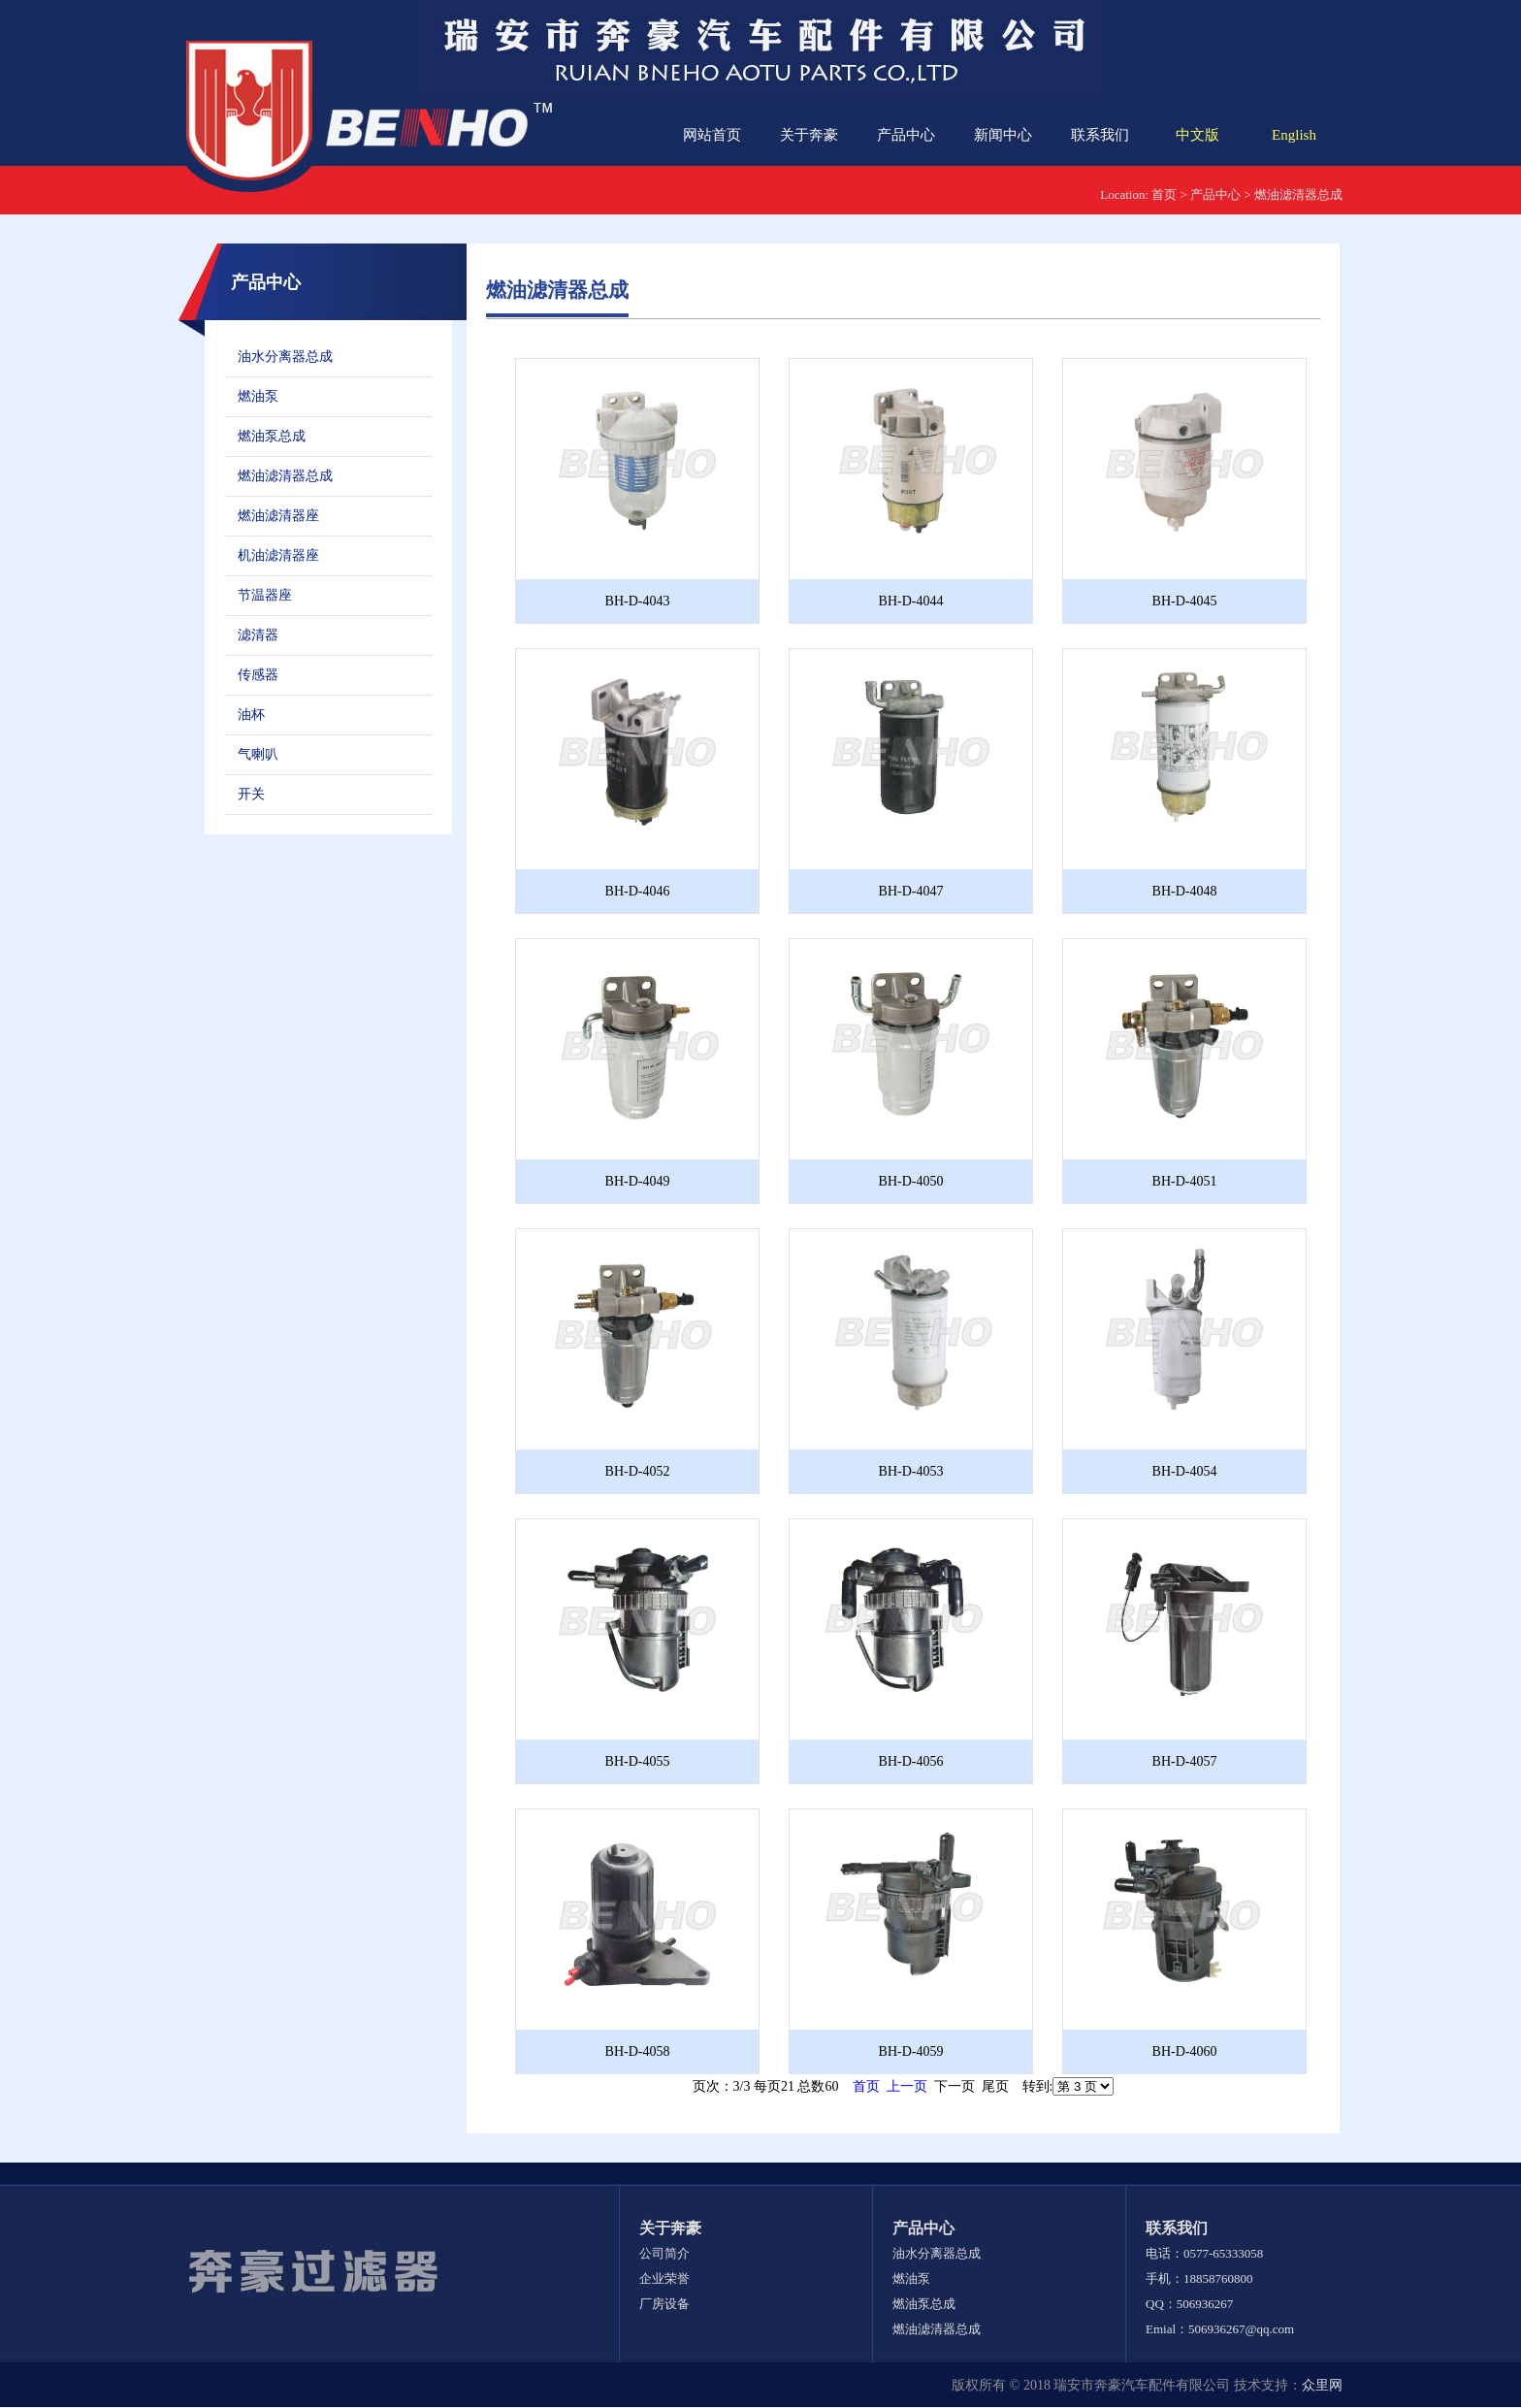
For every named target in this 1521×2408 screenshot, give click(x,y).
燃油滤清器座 (278, 515)
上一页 (907, 2086)
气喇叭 (258, 754)
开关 (251, 794)
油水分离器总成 (285, 356)
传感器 (258, 674)
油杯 (251, 714)
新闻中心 (1003, 135)
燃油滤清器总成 (1298, 194)
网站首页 (712, 135)
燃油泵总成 (272, 436)
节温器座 (265, 595)
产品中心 (906, 135)
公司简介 (664, 2253)
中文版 (1197, 135)
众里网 (1322, 2385)
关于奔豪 (809, 135)
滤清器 (258, 635)
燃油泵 (258, 396)
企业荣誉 (664, 2278)
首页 (1164, 194)
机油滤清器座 (278, 555)
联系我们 (1100, 135)
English (1294, 135)
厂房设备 (664, 2303)
